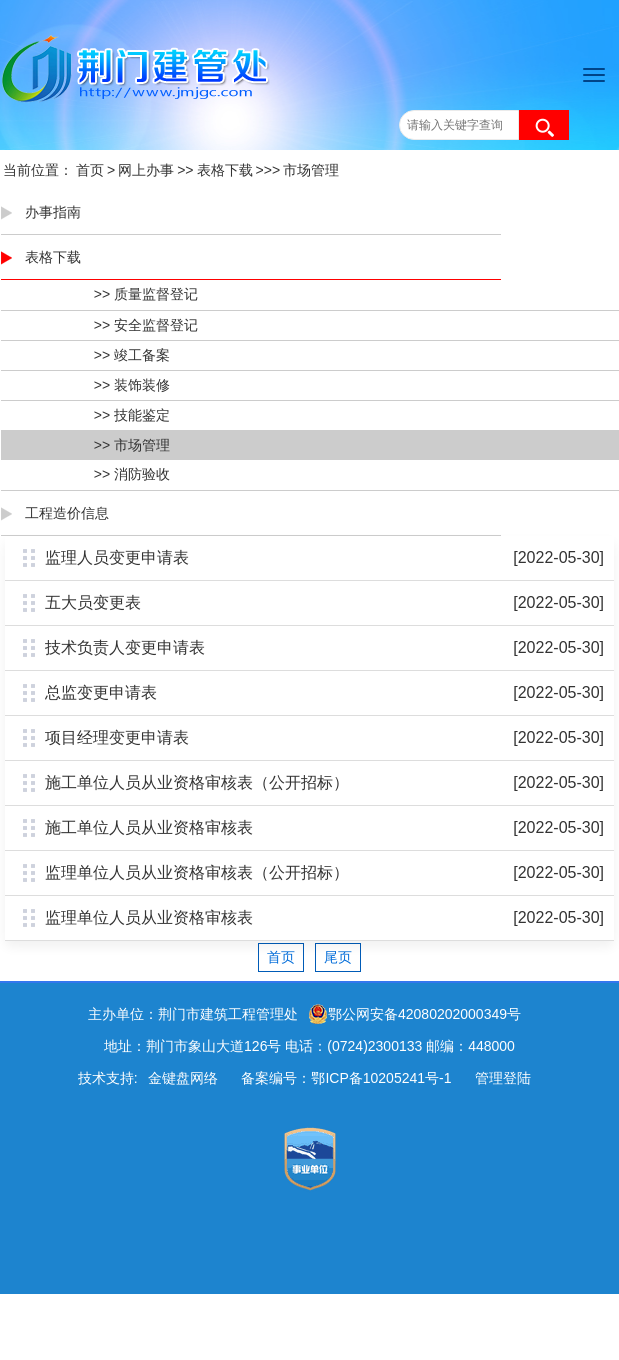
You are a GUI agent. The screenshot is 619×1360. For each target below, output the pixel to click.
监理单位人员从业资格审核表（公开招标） (197, 872)
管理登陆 (503, 1078)
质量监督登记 (156, 294)
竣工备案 (142, 355)
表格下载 (225, 170)
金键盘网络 (183, 1078)
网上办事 (146, 170)
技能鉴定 (142, 415)
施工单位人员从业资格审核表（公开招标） (197, 782)
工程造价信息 (67, 513)
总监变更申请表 (101, 692)
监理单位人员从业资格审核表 (149, 917)
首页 (90, 170)
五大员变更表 (93, 602)
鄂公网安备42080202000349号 (414, 1014)
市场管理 (311, 170)
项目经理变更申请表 (117, 737)
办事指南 (53, 212)
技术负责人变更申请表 (125, 647)
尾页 (338, 957)
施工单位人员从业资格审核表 (149, 827)
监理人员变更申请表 (117, 557)
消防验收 (142, 474)
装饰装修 (142, 385)
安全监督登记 (156, 325)
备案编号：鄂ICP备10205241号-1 (346, 1078)
